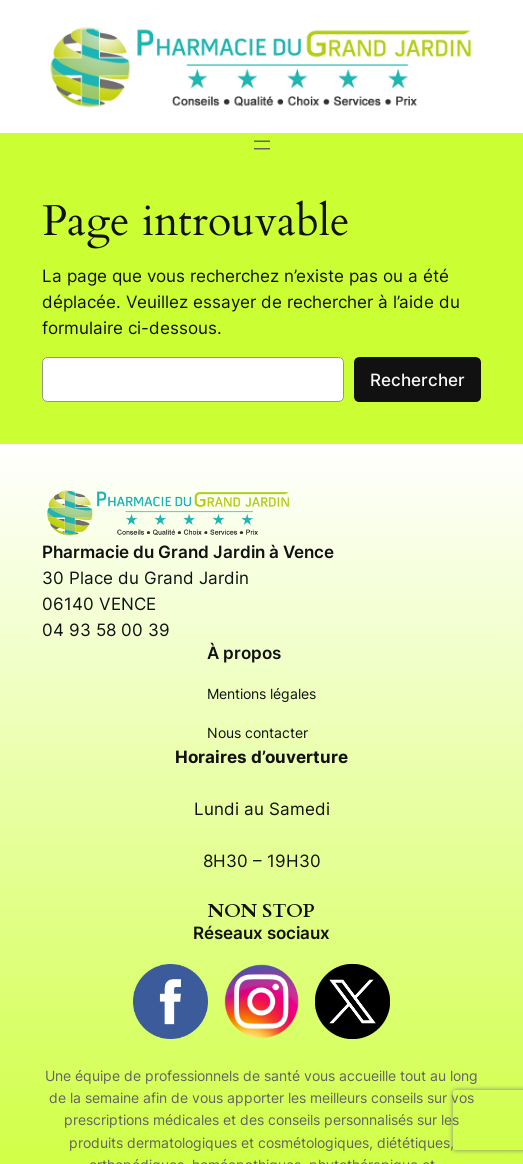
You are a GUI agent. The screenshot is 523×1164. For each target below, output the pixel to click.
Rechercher (417, 380)
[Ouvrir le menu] (262, 145)
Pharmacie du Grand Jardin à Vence (188, 552)
